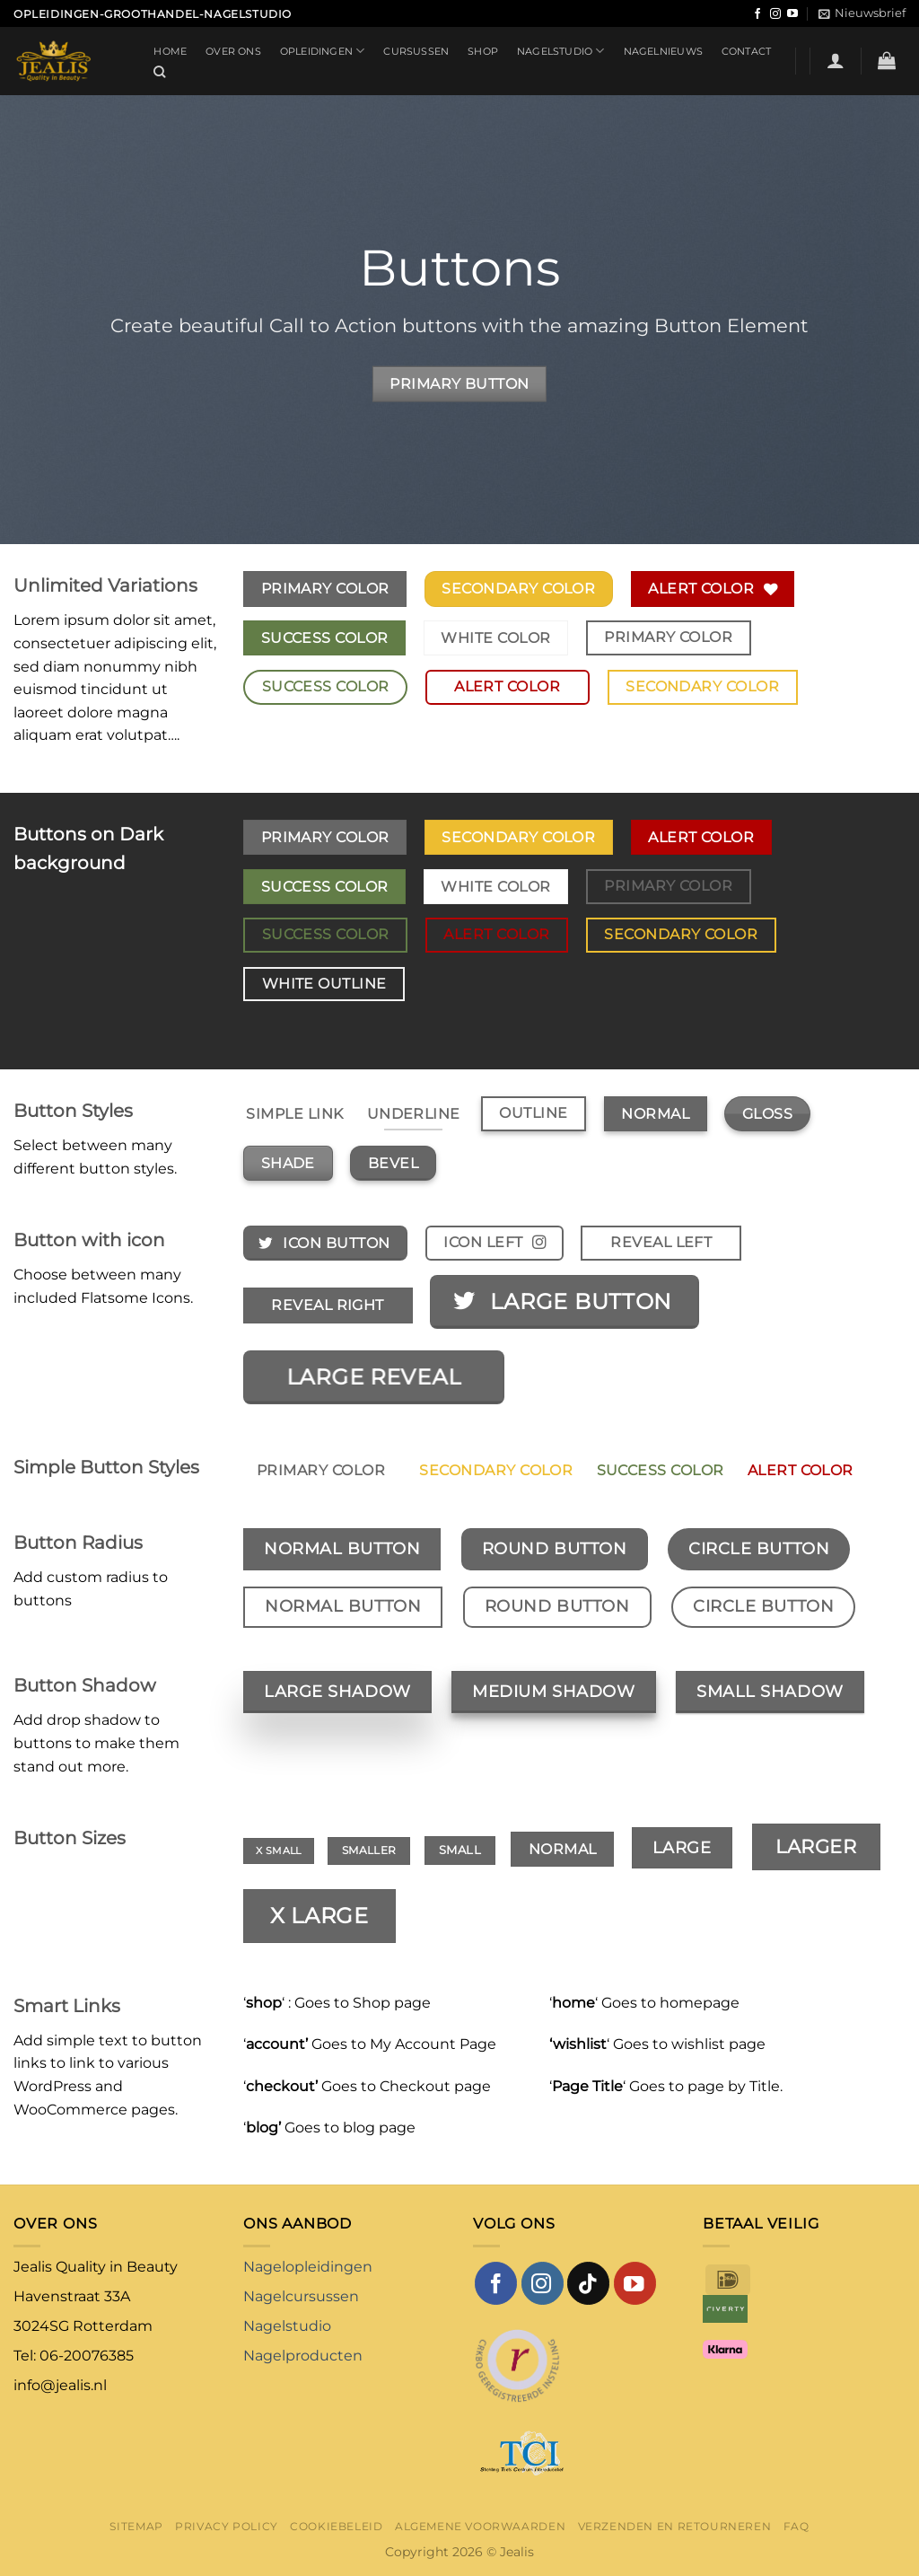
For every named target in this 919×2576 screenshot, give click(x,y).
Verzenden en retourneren (675, 2526)
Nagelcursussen (301, 2296)
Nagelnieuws (663, 51)
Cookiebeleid (336, 2526)
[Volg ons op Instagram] (775, 14)
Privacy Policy (226, 2526)
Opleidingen (322, 50)
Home (170, 51)
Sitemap (135, 2526)
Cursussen (416, 51)
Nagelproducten (303, 2355)
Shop (483, 51)
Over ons (233, 51)
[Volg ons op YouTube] (792, 14)
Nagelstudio (561, 50)
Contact (747, 51)
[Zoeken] (159, 72)
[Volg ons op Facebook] (757, 14)
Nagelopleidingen (307, 2266)
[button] (862, 13)
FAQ (796, 2526)
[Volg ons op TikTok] (588, 2283)
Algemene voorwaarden (480, 2526)
